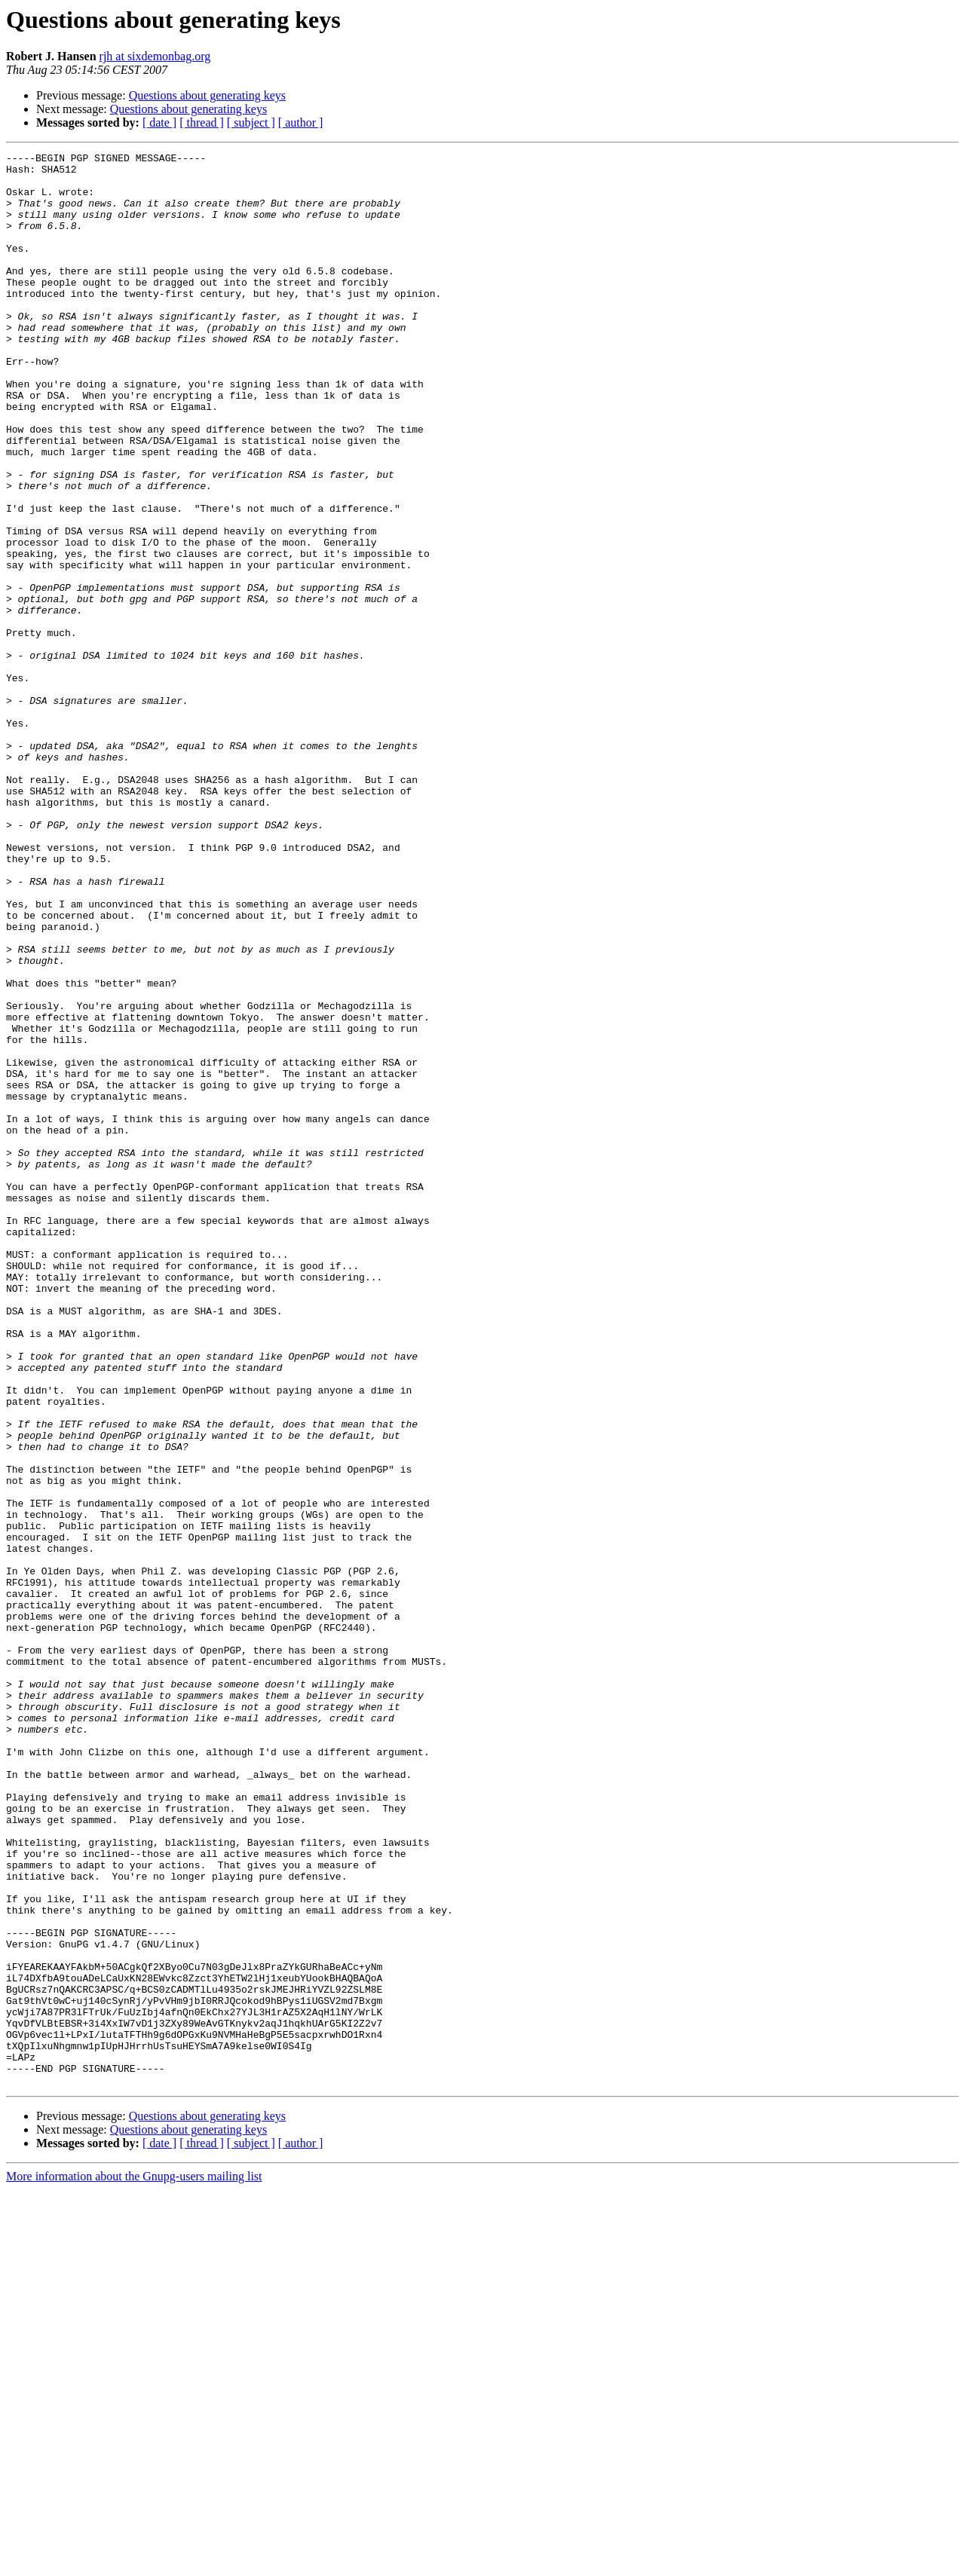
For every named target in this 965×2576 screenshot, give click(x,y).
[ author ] (300, 122)
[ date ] (159, 122)
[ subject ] (251, 122)
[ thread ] (201, 122)
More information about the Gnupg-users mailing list (134, 2562)
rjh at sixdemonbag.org (155, 56)
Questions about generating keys (207, 95)
